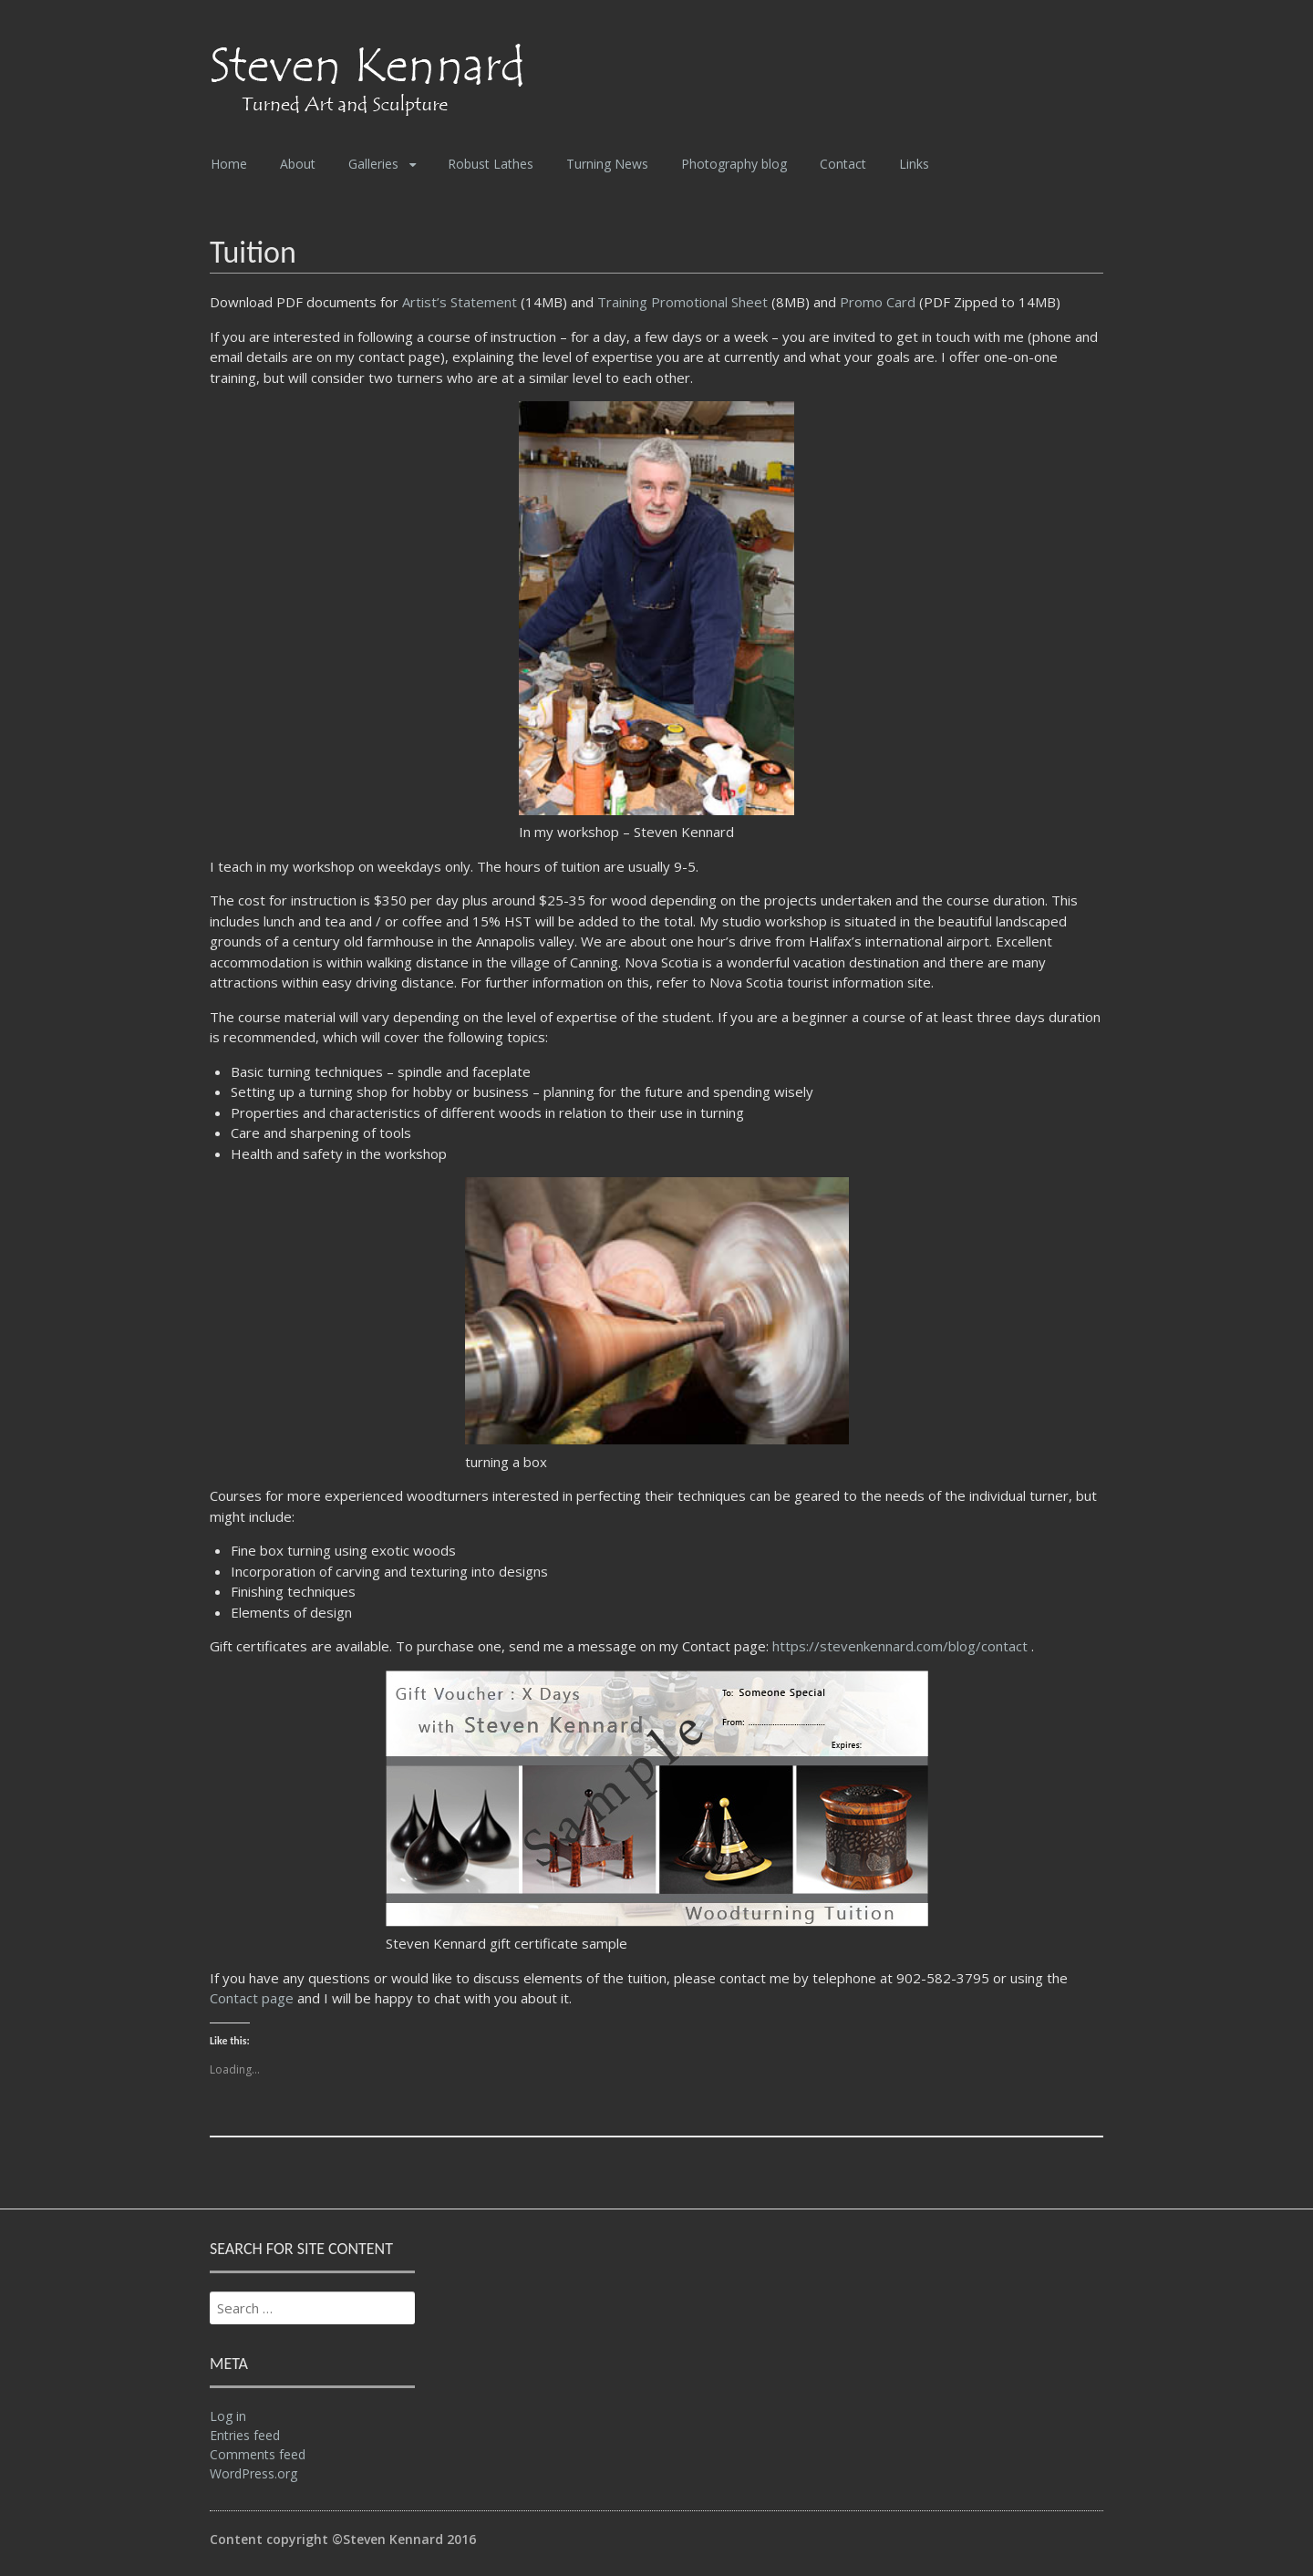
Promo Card (877, 302)
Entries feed (245, 2435)
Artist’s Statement (461, 302)
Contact (843, 163)
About (297, 163)
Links (914, 163)
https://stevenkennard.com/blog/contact (901, 1646)
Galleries (373, 163)
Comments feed (257, 2454)
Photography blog (734, 163)
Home (229, 163)
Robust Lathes (490, 163)
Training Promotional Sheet (682, 302)
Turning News (607, 163)
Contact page (252, 1998)
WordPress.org (253, 2473)
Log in (228, 2416)
